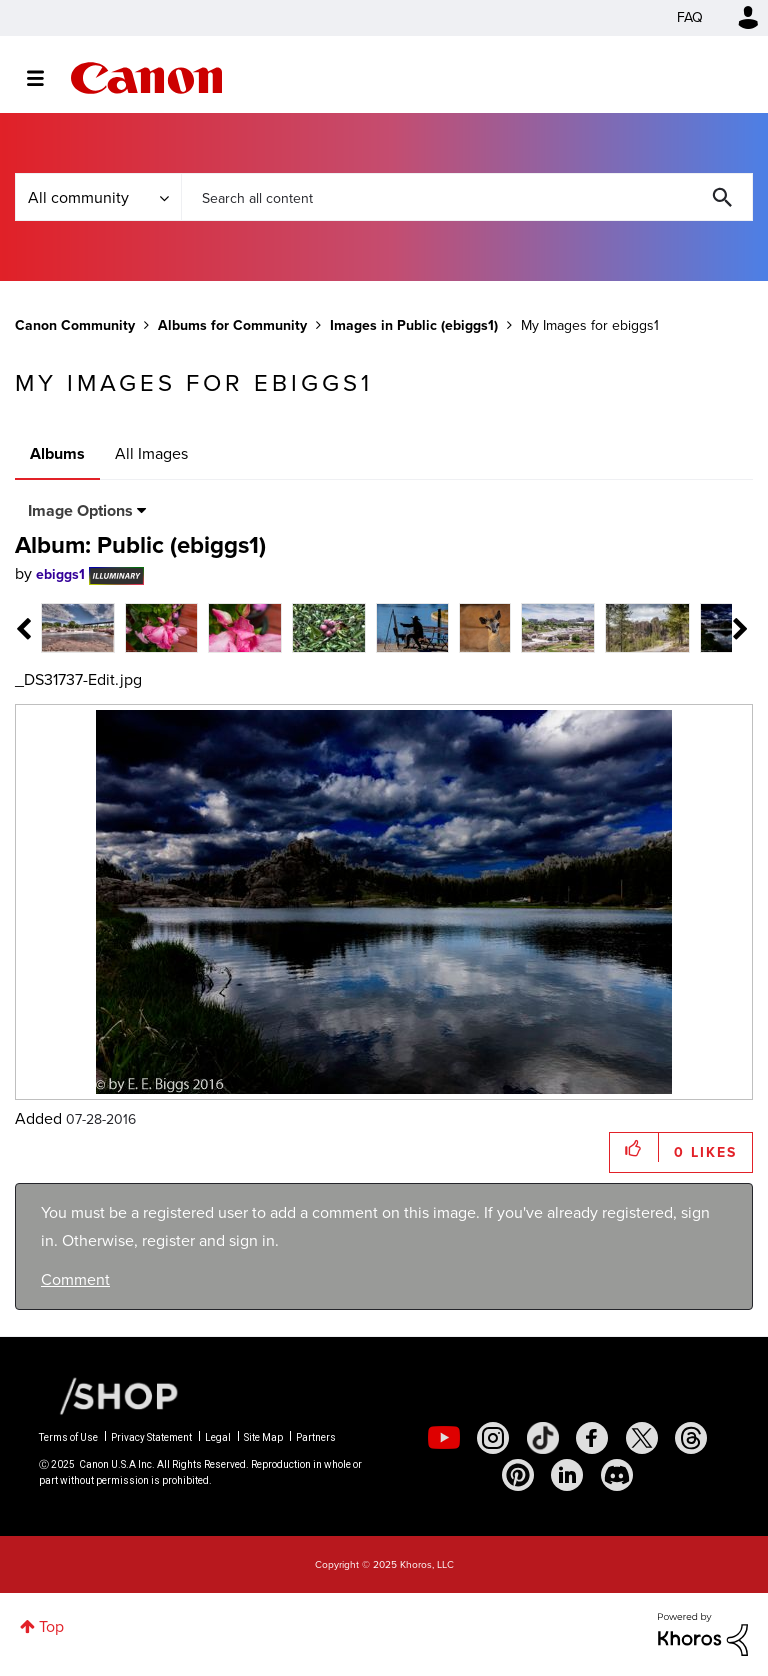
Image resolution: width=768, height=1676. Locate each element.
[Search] (467, 197)
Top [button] (51, 1626)
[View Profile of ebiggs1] (60, 574)
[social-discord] (617, 1475)
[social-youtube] (444, 1438)
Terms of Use (68, 1437)
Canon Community (146, 78)
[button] (634, 1147)
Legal (218, 1437)
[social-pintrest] (518, 1475)
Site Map (263, 1437)
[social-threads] (691, 1438)
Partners (316, 1437)
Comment (75, 1279)
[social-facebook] (592, 1438)
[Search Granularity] (98, 197)
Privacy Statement (151, 1437)
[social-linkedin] (567, 1475)
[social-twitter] (642, 1438)
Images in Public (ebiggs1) (414, 325)
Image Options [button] (80, 510)
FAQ (690, 17)
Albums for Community (232, 325)
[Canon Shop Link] (109, 1394)
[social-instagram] (493, 1438)
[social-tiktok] (543, 1438)
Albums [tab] (57, 453)
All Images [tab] (151, 453)
